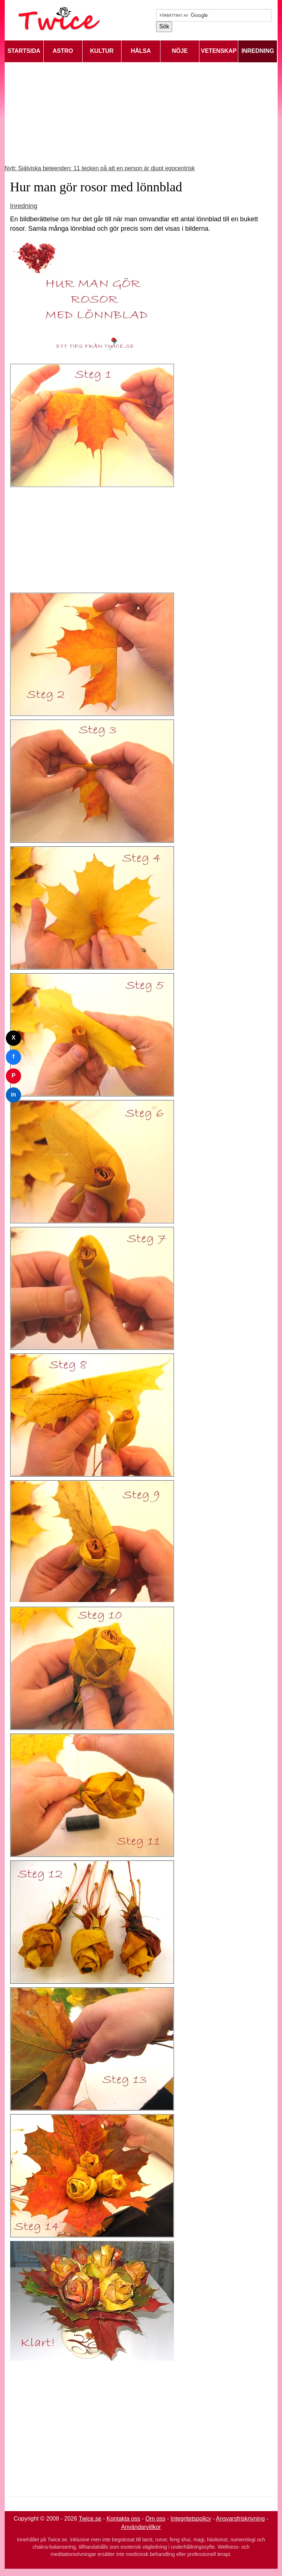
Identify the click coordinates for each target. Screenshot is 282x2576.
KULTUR (102, 51)
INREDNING (257, 51)
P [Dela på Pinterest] (14, 1075)
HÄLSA (141, 51)
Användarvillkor (141, 2527)
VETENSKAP (219, 51)
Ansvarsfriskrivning (240, 2518)
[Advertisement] (141, 113)
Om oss (156, 2518)
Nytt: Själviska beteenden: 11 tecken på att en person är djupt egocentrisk (100, 168)
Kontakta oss (123, 2518)
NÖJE (180, 51)
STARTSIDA (23, 51)
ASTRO (63, 51)
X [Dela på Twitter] (14, 1037)
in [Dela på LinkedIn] (13, 1094)
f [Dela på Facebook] (13, 1056)
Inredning (23, 206)
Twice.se (90, 2518)
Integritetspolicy (191, 2518)
